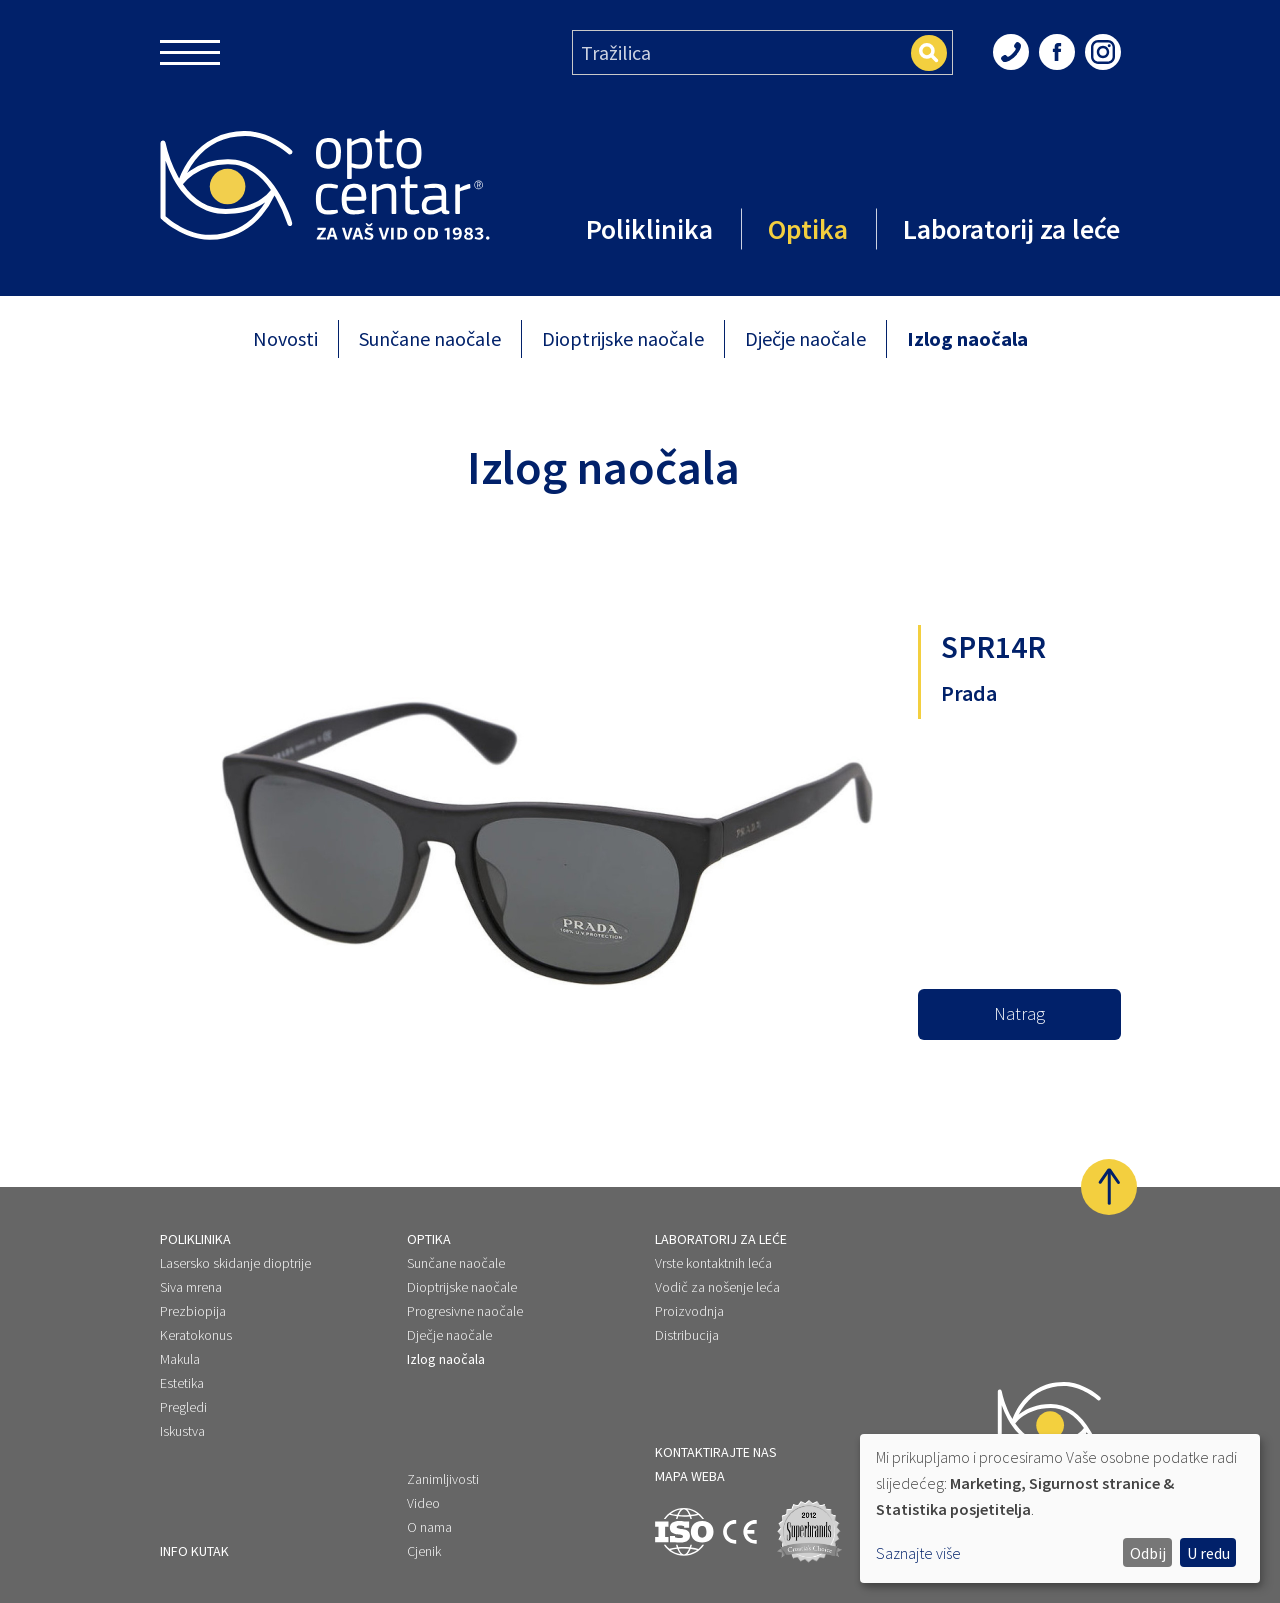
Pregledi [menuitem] (183, 1391)
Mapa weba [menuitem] (690, 1476)
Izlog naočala (967, 338)
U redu (1208, 1553)
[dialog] (1060, 1508)
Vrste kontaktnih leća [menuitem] (713, 1247)
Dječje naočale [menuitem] (449, 1319)
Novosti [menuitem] (182, 1503)
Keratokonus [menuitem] (196, 1319)
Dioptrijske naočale (623, 338)
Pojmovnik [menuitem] (190, 1551)
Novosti (285, 338)
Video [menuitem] (423, 1503)
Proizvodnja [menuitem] (689, 1295)
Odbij (1148, 1553)
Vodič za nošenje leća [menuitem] (717, 1271)
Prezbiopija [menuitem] (193, 1295)
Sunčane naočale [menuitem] (456, 1247)
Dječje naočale (805, 338)
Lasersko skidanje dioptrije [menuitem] (235, 1247)
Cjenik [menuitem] (424, 1551)
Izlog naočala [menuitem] (446, 1343)
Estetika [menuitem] (182, 1367)
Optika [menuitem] (429, 1223)
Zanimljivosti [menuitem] (443, 1479)
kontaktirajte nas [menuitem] (716, 1452)
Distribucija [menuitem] (687, 1319)
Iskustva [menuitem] (182, 1415)
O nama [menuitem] (429, 1527)
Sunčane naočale (430, 338)
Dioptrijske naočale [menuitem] (462, 1271)
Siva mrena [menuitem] (191, 1271)
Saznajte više (918, 1553)
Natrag (1019, 1013)
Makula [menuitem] (180, 1343)
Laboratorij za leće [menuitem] (721, 1223)
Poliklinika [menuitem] (195, 1223)
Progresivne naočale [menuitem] (465, 1295)
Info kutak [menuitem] (194, 1479)
